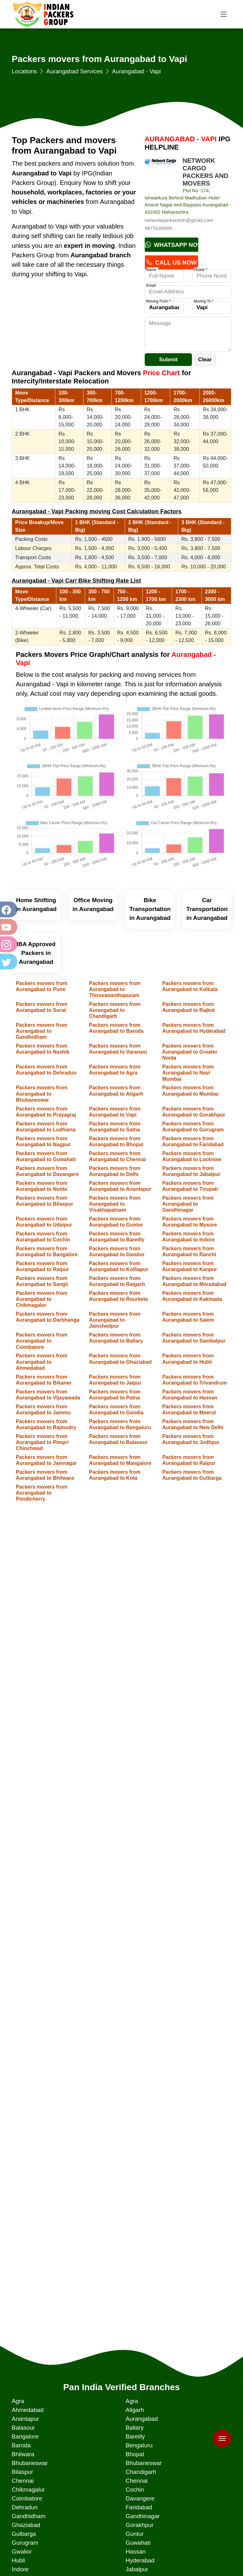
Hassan (136, 2551)
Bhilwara (23, 2454)
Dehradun (25, 2507)
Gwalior (22, 2551)
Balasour (23, 2427)
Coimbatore (27, 2498)
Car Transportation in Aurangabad (207, 909)
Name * (152, 269)
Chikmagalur (28, 2489)
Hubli (18, 2560)
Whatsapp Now (171, 245)
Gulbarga (24, 2533)
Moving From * (158, 301)
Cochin (135, 2489)
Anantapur (25, 2418)
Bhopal (135, 2454)
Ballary (135, 2427)
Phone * (200, 269)
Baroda (21, 2445)
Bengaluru (139, 2445)
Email (151, 285)
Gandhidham (29, 2516)
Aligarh (135, 2410)
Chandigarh (141, 2472)
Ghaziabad (26, 2525)
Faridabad (139, 2507)
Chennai (23, 2480)
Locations (24, 71)
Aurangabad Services (74, 71)
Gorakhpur (139, 2525)
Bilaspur (22, 2472)
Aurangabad (142, 2418)
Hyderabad (140, 2560)
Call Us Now (171, 262)
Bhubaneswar (30, 2463)
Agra (18, 2401)
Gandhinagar (143, 2516)
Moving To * (203, 301)
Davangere (140, 2498)
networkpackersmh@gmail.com (179, 220)
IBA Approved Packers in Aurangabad (36, 953)
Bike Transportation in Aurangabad (150, 909)
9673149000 (158, 228)
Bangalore (25, 2436)
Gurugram (25, 2542)
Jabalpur (137, 2569)
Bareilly (135, 2436)
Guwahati (138, 2542)
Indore (20, 2569)
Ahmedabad (28, 2410)
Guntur (135, 2533)
